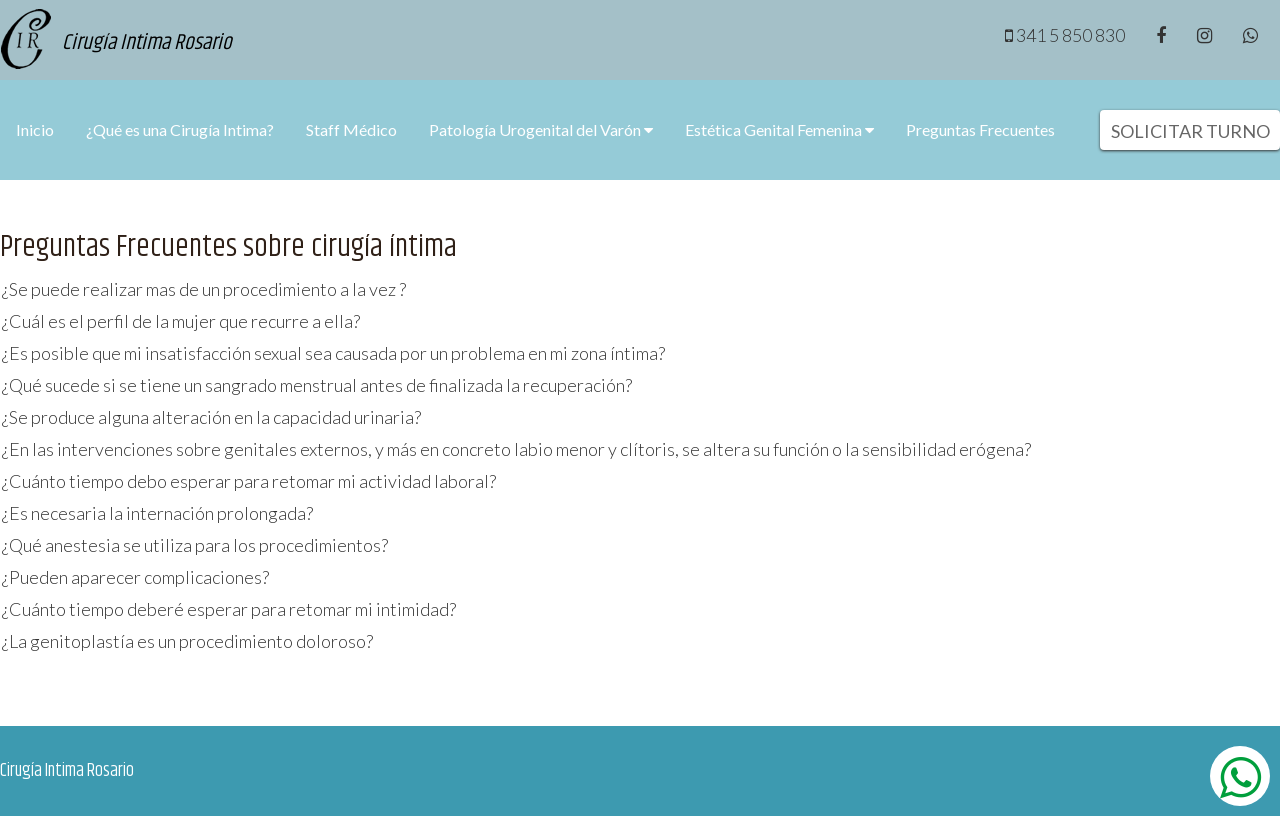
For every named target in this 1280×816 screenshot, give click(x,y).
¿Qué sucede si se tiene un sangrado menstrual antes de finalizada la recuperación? (317, 385)
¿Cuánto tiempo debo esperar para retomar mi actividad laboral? (249, 481)
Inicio (35, 129)
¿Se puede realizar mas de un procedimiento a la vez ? (204, 289)
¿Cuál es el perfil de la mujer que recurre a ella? (181, 321)
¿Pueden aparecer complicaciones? (135, 577)
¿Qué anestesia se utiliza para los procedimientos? (195, 545)
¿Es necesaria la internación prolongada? (157, 513)
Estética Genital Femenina (779, 129)
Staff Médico (351, 129)
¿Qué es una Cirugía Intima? (180, 129)
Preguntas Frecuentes (980, 129)
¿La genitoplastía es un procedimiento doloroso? (187, 641)
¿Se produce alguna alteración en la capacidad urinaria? (211, 417)
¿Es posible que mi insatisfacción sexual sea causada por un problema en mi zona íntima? (333, 353)
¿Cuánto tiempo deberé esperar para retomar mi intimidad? (229, 609)
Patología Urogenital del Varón (541, 129)
